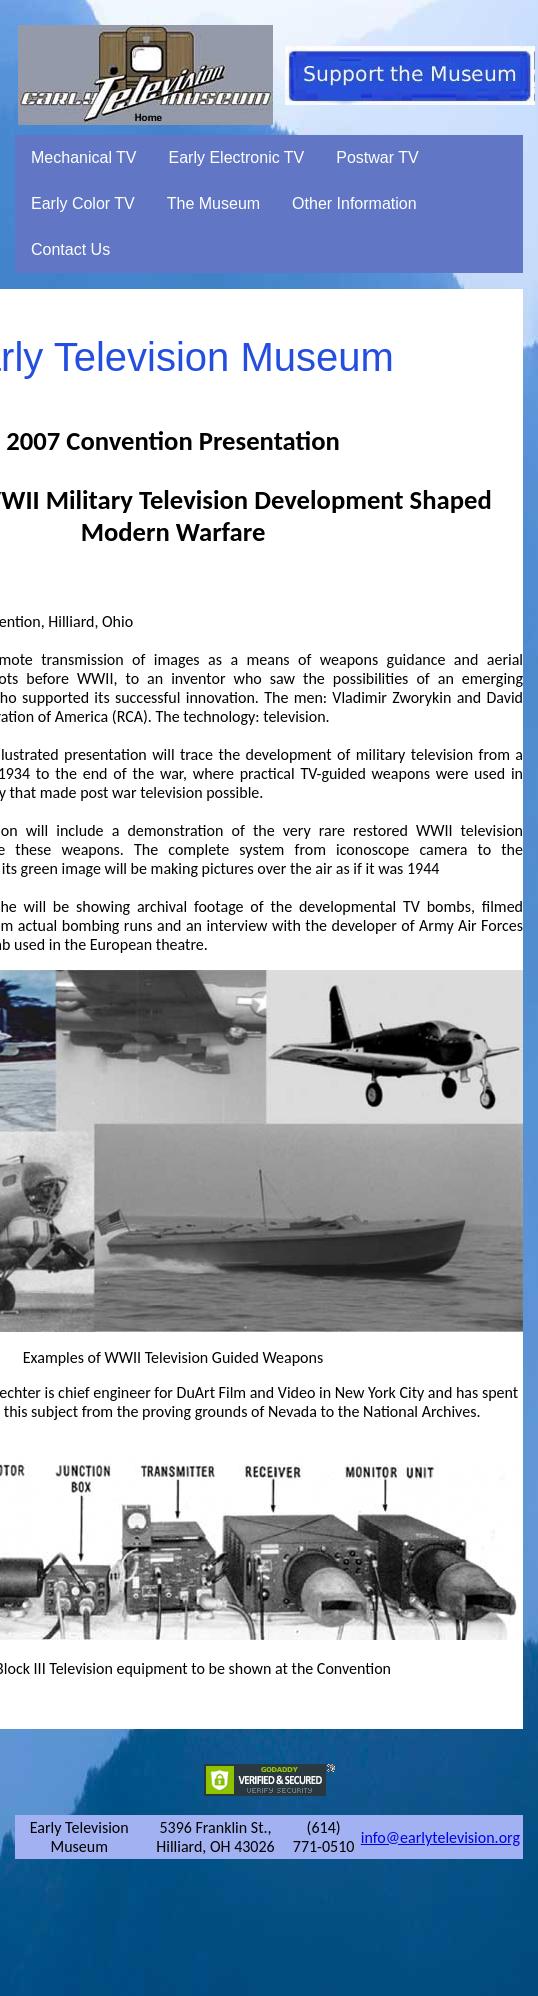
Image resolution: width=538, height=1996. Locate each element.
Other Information (354, 203)
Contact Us (70, 249)
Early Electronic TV (237, 157)
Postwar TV (377, 157)
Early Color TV (83, 203)
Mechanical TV (84, 157)
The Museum (213, 203)
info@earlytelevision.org (440, 1837)
